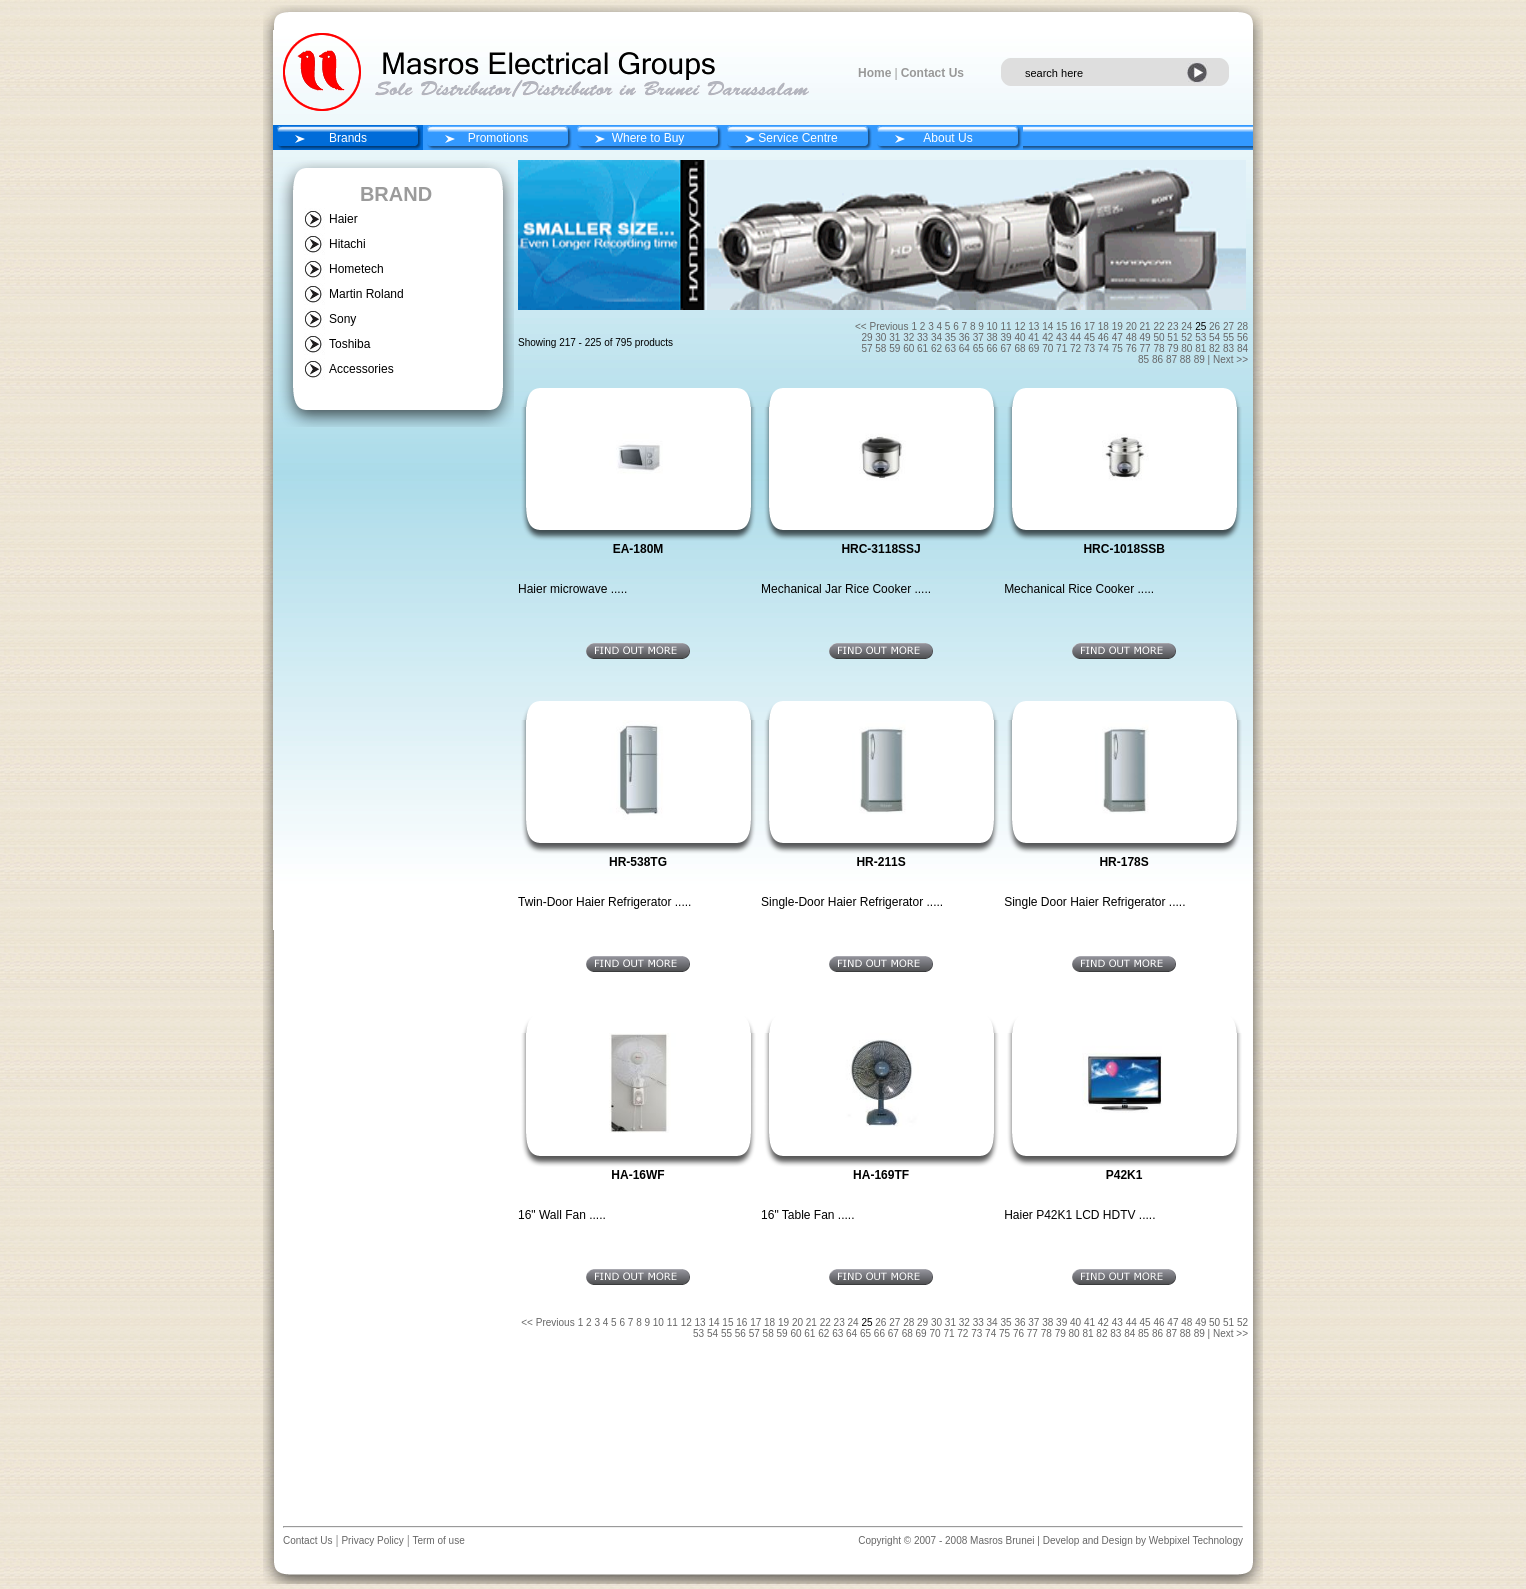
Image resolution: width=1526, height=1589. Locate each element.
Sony (342, 319)
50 (1160, 337)
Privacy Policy (371, 1540)
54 (1216, 337)
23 (1174, 326)
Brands (348, 138)
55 (1230, 337)
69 (1035, 348)
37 (980, 337)
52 (1188, 337)
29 (868, 337)
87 (1173, 359)
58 (882, 348)
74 (1105, 348)
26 (1216, 326)
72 (1077, 348)
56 (1242, 337)
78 (1160, 348)
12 (1021, 326)
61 (924, 348)
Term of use (437, 1540)
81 (1202, 348)
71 (1063, 348)
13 (1035, 326)
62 (938, 348)
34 (938, 337)
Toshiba (349, 344)
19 (1119, 326)
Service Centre (797, 138)
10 (994, 326)
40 (1021, 337)
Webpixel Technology (1196, 1540)
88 (1187, 359)
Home (874, 73)
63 (952, 348)
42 (1049, 337)
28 (1242, 326)
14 (1049, 326)
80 (1188, 348)
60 (910, 348)
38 (994, 337)
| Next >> (1228, 359)
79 (1174, 348)
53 (1202, 337)
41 (1035, 337)
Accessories (361, 369)
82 (1216, 348)
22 (1160, 326)
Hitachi (347, 244)
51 (1174, 337)
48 (1133, 337)
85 (1145, 359)
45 (1091, 337)
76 (1133, 348)
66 (994, 348)
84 (1242, 348)
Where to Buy (648, 138)
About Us (947, 138)
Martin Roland (366, 294)
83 (1230, 348)
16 (1077, 326)
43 (1063, 337)
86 (1159, 359)
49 (1147, 337)
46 (1105, 337)
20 (1133, 326)
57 (868, 348)
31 (896, 337)
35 (952, 337)
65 (980, 348)
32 (910, 337)
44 (1077, 337)
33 (924, 337)
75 (1119, 348)
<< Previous (881, 326)
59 (896, 348)
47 (1119, 337)
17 (1091, 326)
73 (1091, 348)
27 (1230, 326)
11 (1007, 326)
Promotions (498, 138)
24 (1188, 326)
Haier (343, 219)
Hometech (356, 269)
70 (1049, 348)
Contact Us (932, 73)
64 (966, 348)
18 (1105, 326)
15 (1063, 326)
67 (1007, 348)
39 (1007, 337)
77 (1147, 348)
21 (1147, 326)
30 (882, 337)
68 (1021, 348)
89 (1201, 359)
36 (966, 337)
